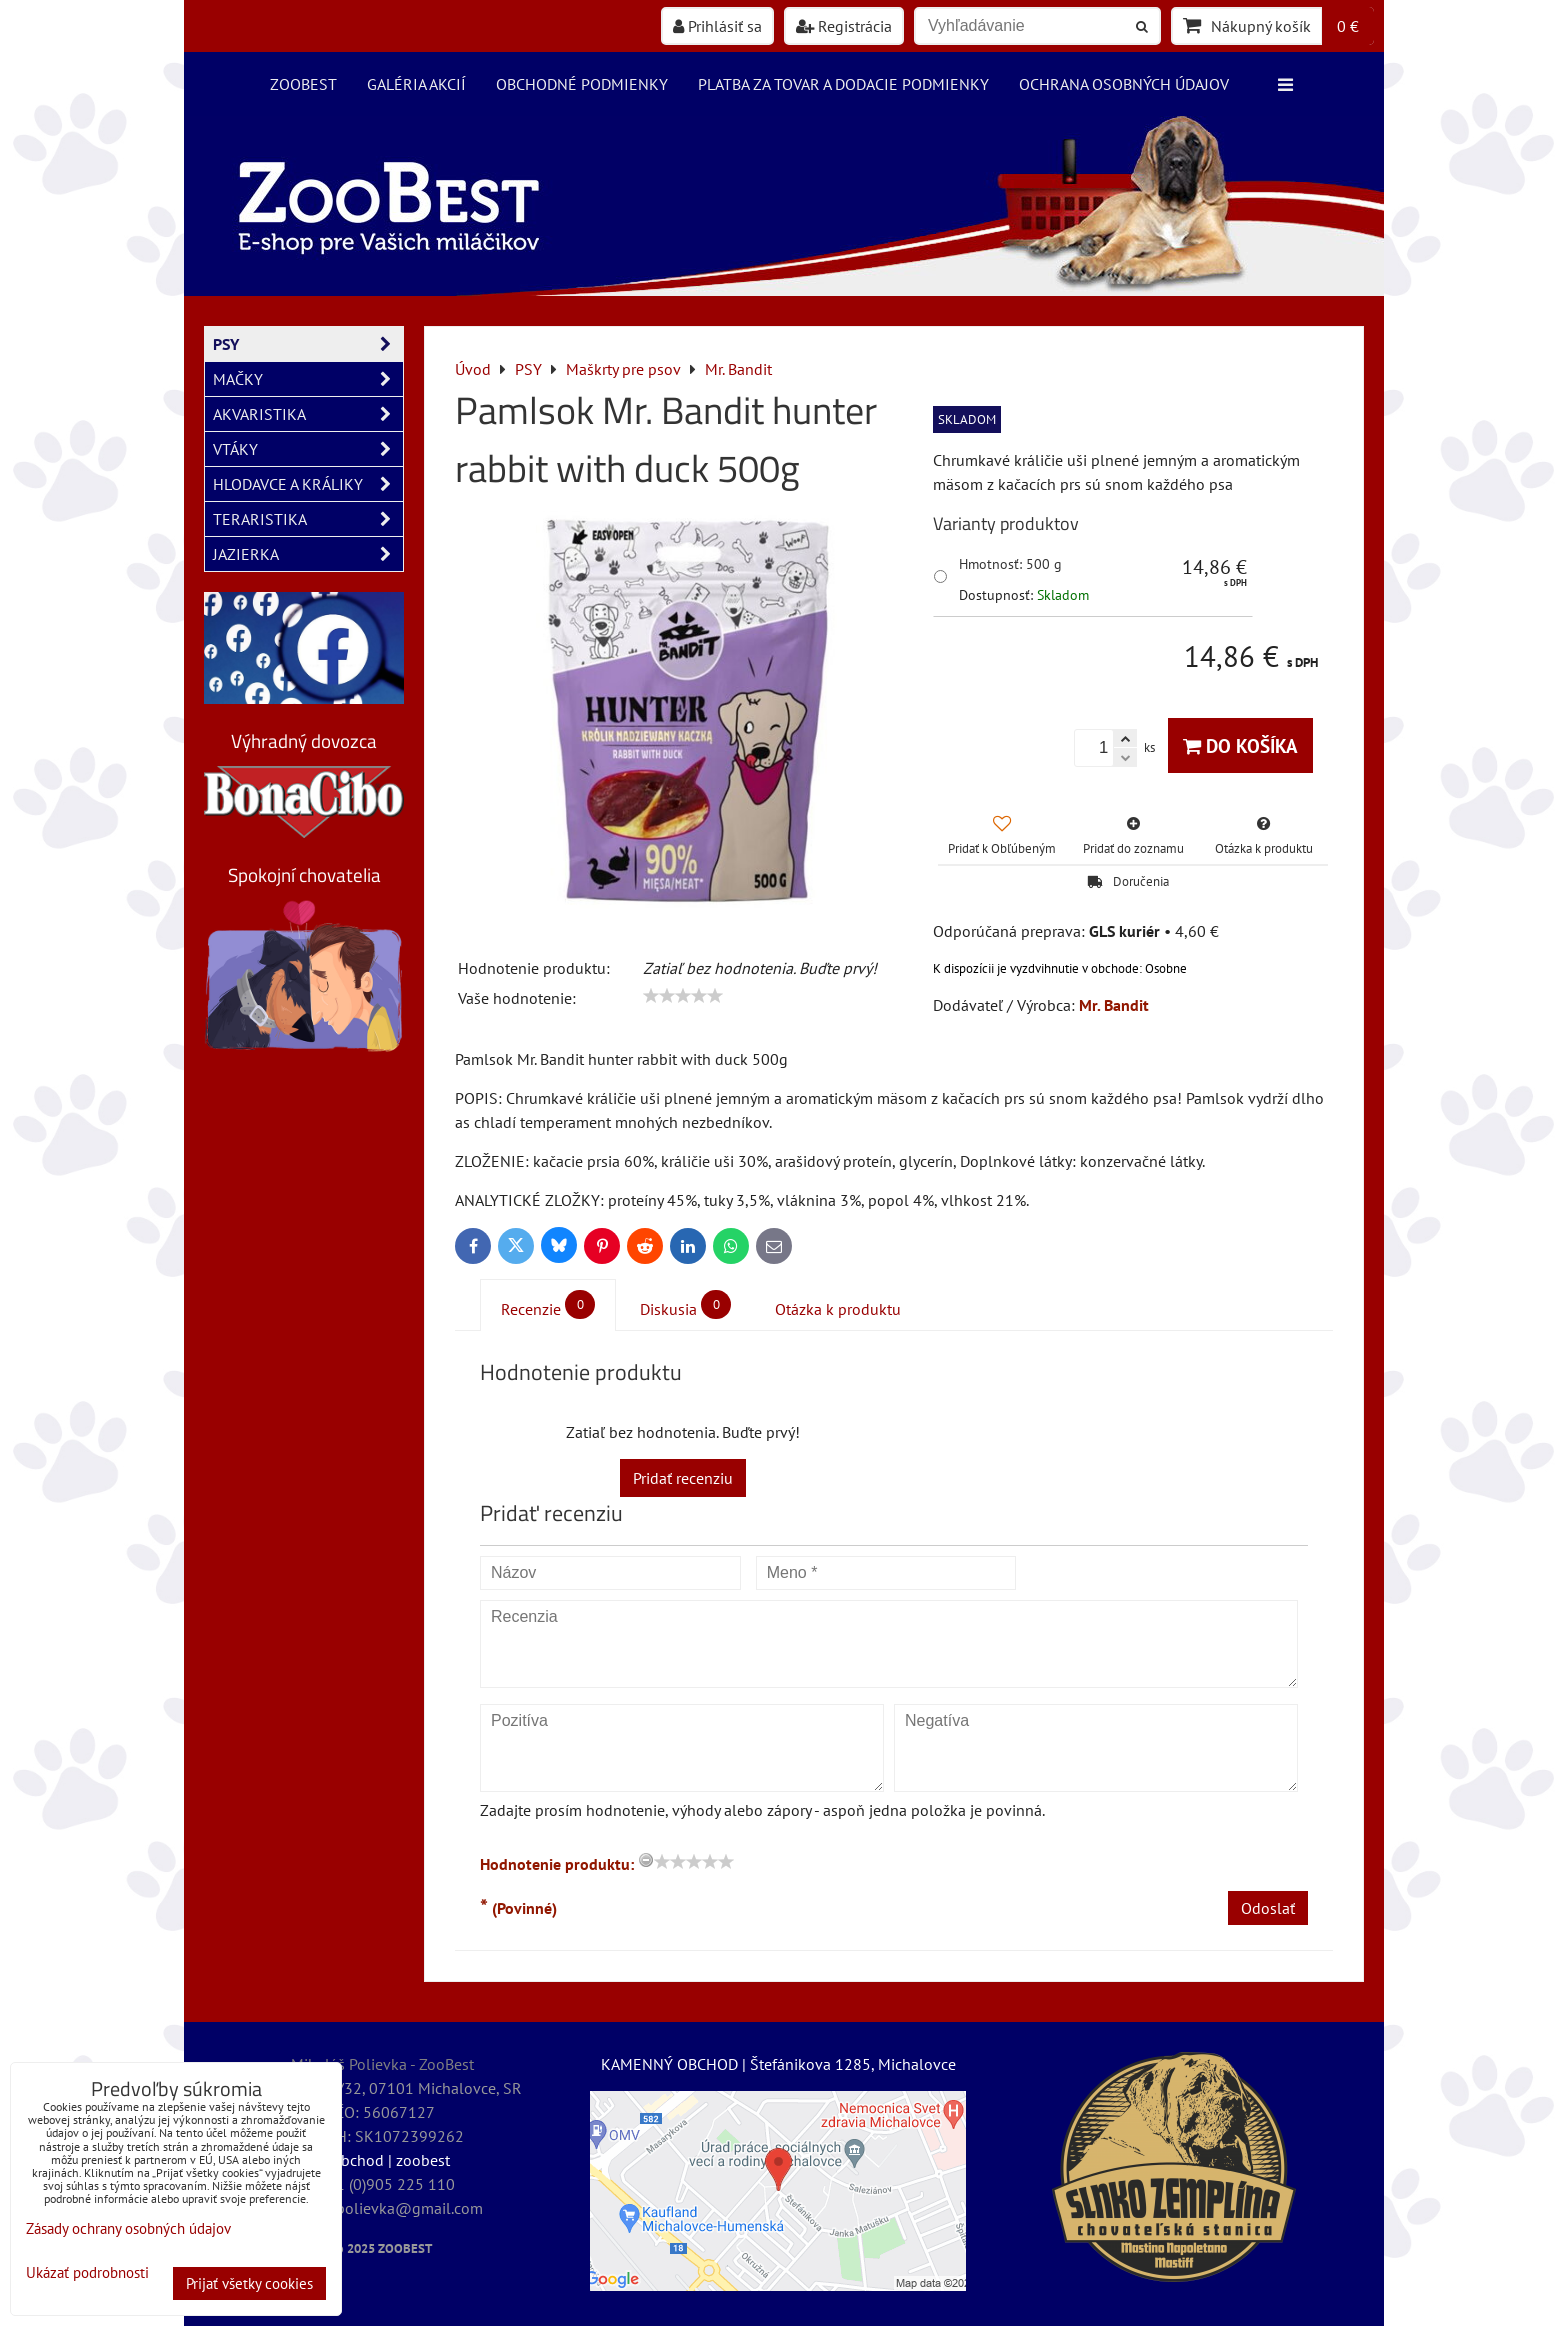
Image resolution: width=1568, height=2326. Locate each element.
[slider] (683, 996)
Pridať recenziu (683, 1478)
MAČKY (308, 379)
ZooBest (303, 84)
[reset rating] (646, 1860)
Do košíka (1240, 745)
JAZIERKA (308, 554)
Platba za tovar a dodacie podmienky (843, 84)
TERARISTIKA (308, 519)
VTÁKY (308, 449)
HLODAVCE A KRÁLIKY (308, 484)
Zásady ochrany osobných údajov (128, 2228)
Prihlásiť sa (717, 26)
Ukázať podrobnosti (87, 2273)
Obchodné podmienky (582, 84)
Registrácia (844, 26)
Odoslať (1268, 1908)
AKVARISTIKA (308, 414)
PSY (308, 344)
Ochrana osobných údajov (1124, 84)
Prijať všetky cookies (249, 2283)
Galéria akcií (416, 84)
